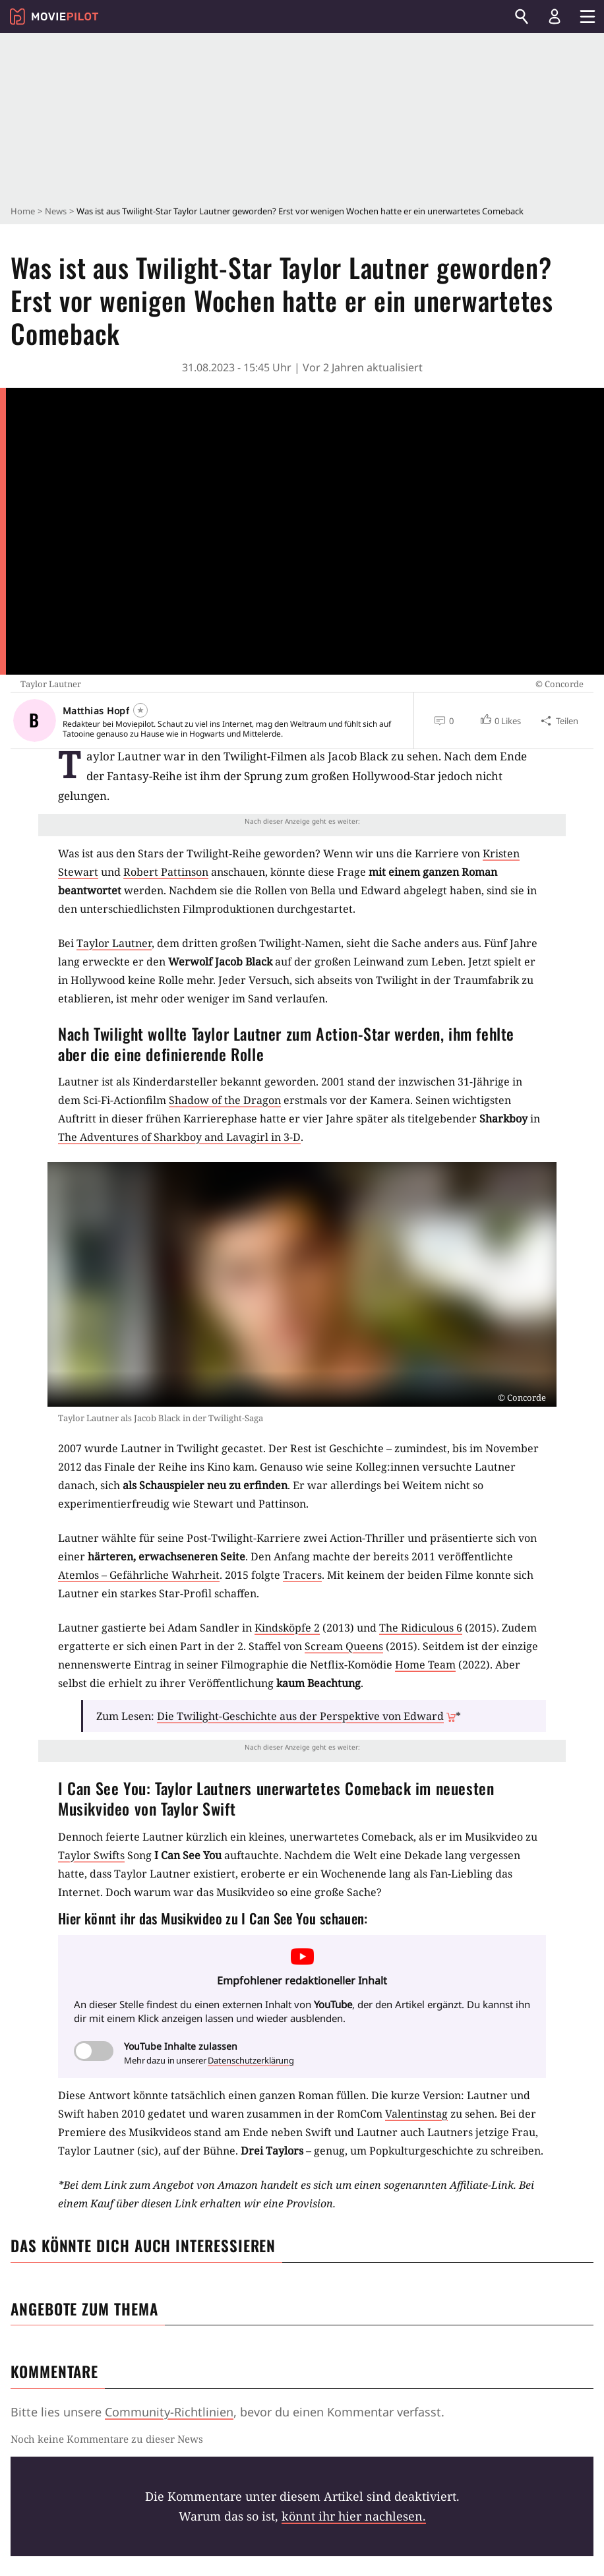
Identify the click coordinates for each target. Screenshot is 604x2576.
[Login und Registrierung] (554, 16)
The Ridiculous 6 (420, 1627)
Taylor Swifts (91, 1855)
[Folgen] (140, 710)
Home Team (425, 1664)
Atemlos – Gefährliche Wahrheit (139, 1575)
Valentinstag (416, 2113)
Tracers (302, 1575)
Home (23, 211)
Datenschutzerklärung (251, 2060)
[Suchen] (521, 16)
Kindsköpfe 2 (287, 1627)
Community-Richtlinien (169, 2412)
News (56, 211)
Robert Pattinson (165, 872)
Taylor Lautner (114, 943)
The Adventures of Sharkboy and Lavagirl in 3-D (179, 1137)
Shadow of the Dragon (225, 1100)
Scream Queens (344, 1646)
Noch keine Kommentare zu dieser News (107, 2438)
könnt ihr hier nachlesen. (354, 2516)
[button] (500, 721)
